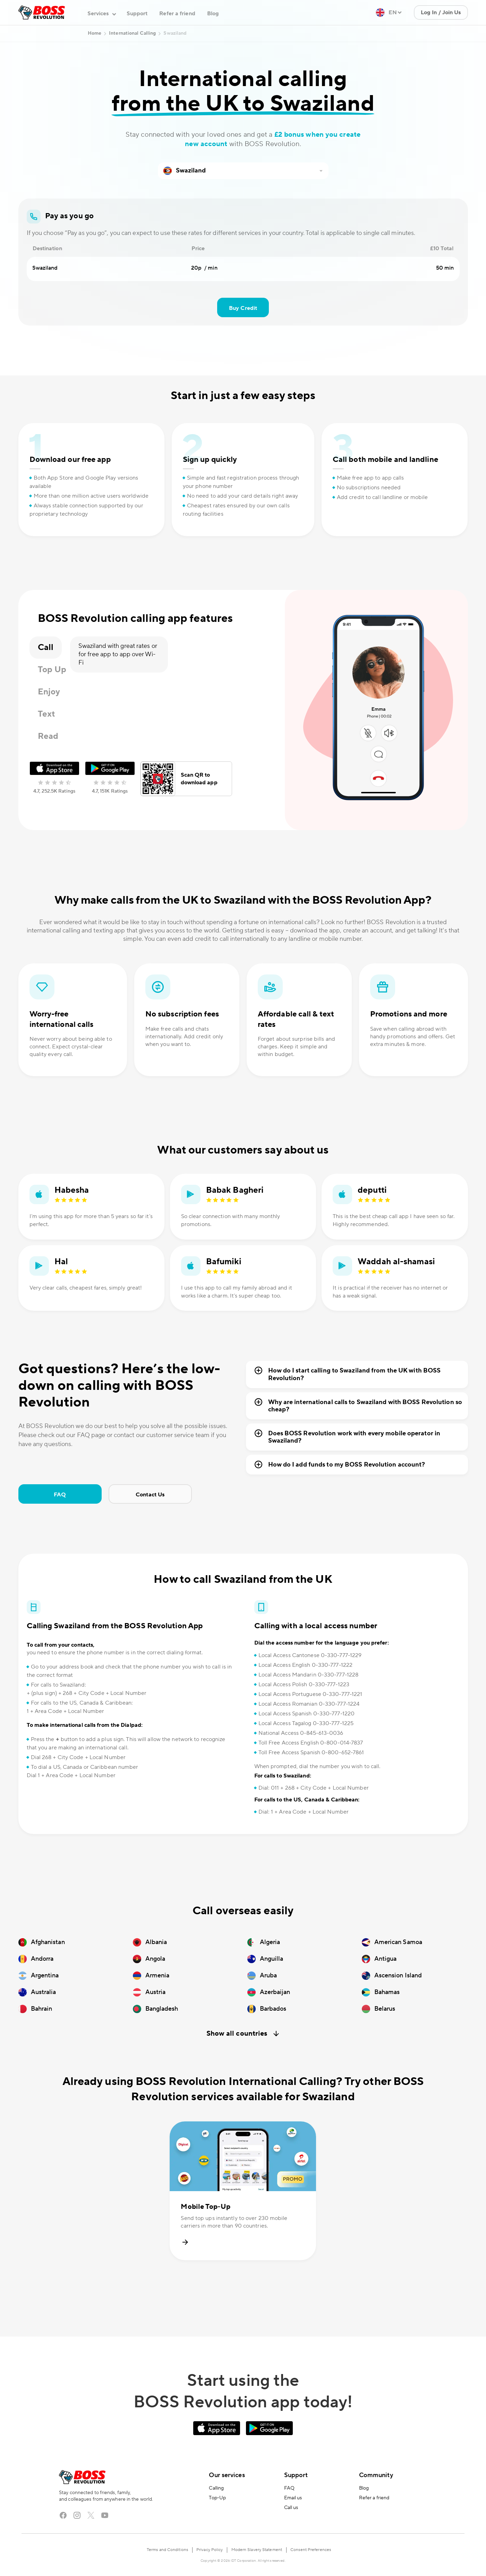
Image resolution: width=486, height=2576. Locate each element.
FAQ (60, 1494)
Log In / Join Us (441, 12)
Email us (293, 2498)
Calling (216, 2488)
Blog (213, 13)
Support (137, 13)
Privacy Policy (209, 2549)
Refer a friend (177, 13)
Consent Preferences (310, 2549)
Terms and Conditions (167, 2549)
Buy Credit (243, 308)
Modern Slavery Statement (256, 2549)
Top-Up (217, 2498)
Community (376, 2475)
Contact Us (150, 1494)
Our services (227, 2475)
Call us (291, 2508)
